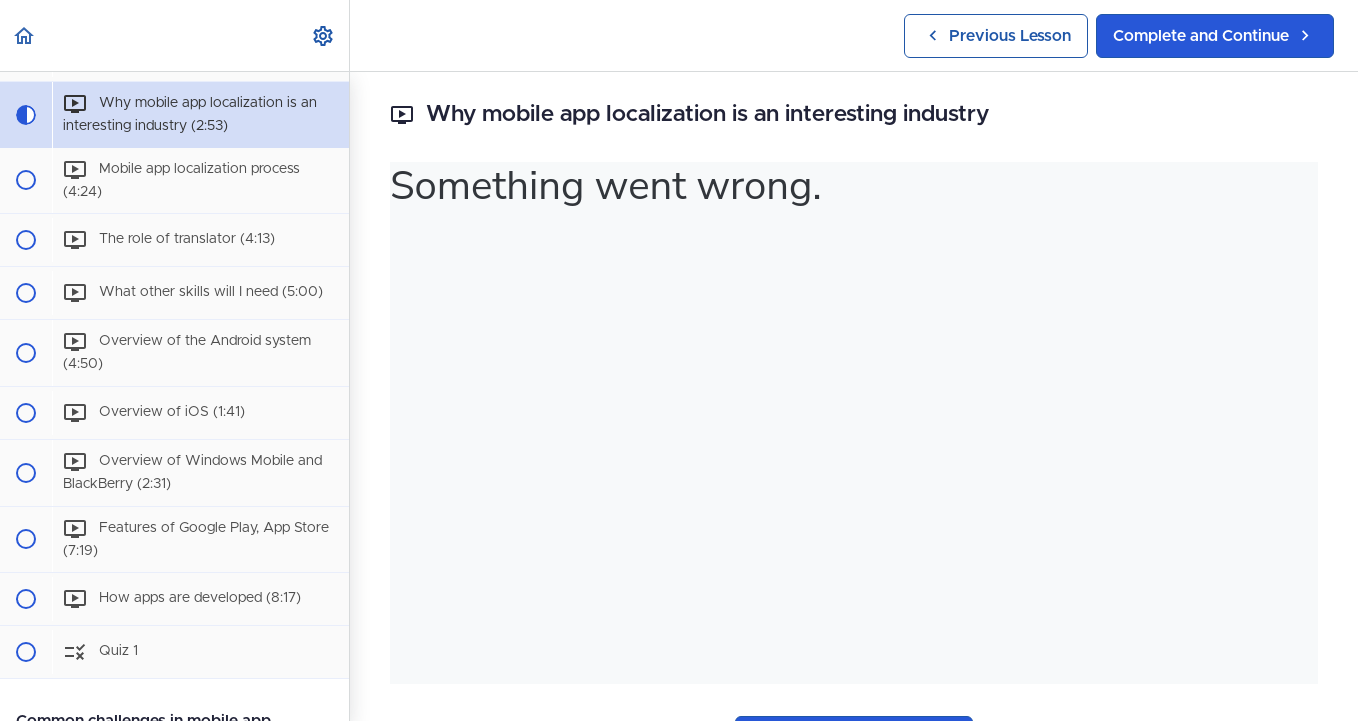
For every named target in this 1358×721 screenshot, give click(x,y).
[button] (25, 35)
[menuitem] (324, 35)
